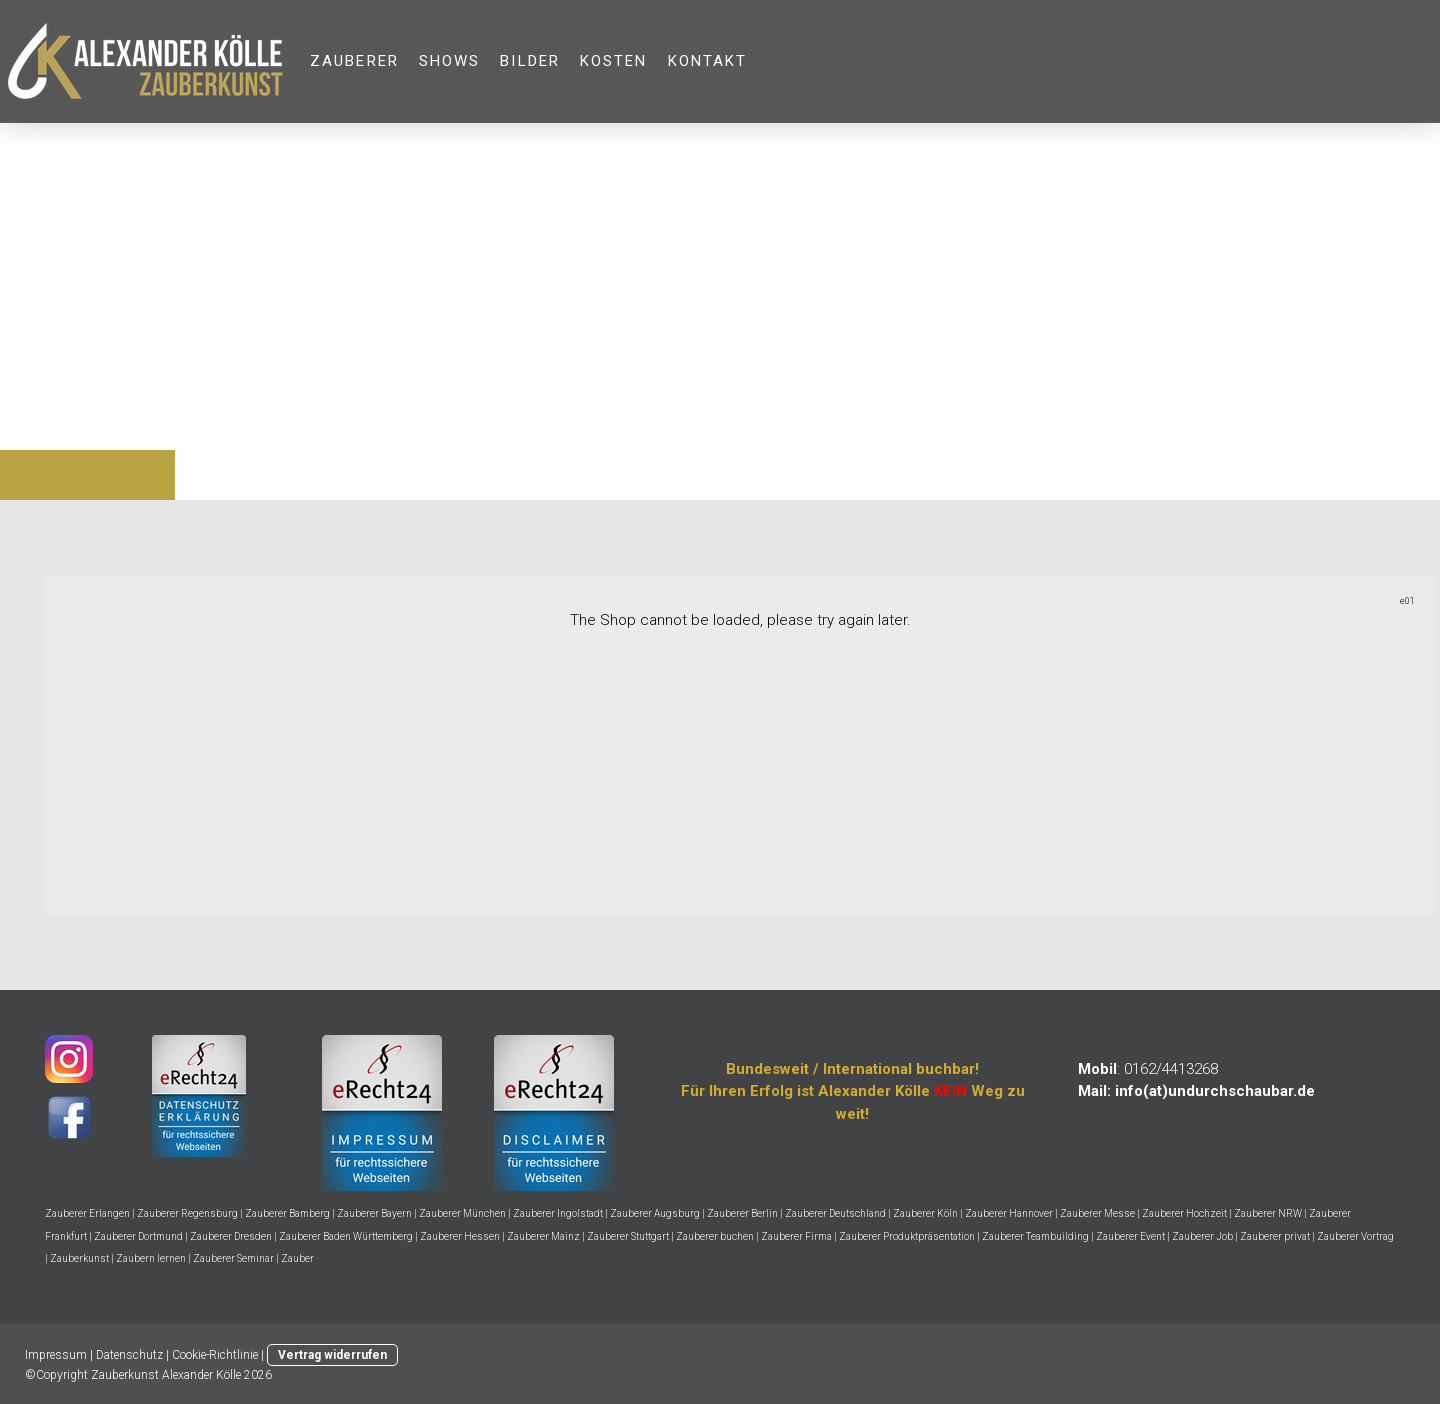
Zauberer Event (1130, 1236)
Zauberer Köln (925, 1213)
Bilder (530, 61)
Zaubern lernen (151, 1258)
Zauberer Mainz (543, 1236)
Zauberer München (462, 1213)
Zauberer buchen (715, 1236)
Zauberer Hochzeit (1184, 1213)
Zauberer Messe (1097, 1213)
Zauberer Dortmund (138, 1236)
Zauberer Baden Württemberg (346, 1236)
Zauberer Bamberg (287, 1213)
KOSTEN (614, 61)
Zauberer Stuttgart (628, 1236)
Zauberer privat (1275, 1236)
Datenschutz (129, 1355)
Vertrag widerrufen (332, 1355)
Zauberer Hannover (1009, 1213)
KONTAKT (708, 61)
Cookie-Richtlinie (215, 1355)
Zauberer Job (1202, 1236)
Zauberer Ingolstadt (558, 1213)
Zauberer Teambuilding (1035, 1236)
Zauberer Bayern (374, 1213)
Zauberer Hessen (460, 1236)
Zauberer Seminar (233, 1258)
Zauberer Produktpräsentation (907, 1236)
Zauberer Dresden (231, 1236)
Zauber (297, 1258)
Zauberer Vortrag (1355, 1236)
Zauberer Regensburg (187, 1213)
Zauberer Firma (796, 1236)
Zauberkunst (79, 1258)
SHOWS (450, 61)
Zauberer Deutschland (835, 1213)
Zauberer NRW (1268, 1213)
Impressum (56, 1355)
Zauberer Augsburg (655, 1213)
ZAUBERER (354, 61)
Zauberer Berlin (742, 1213)
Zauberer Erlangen (87, 1213)
